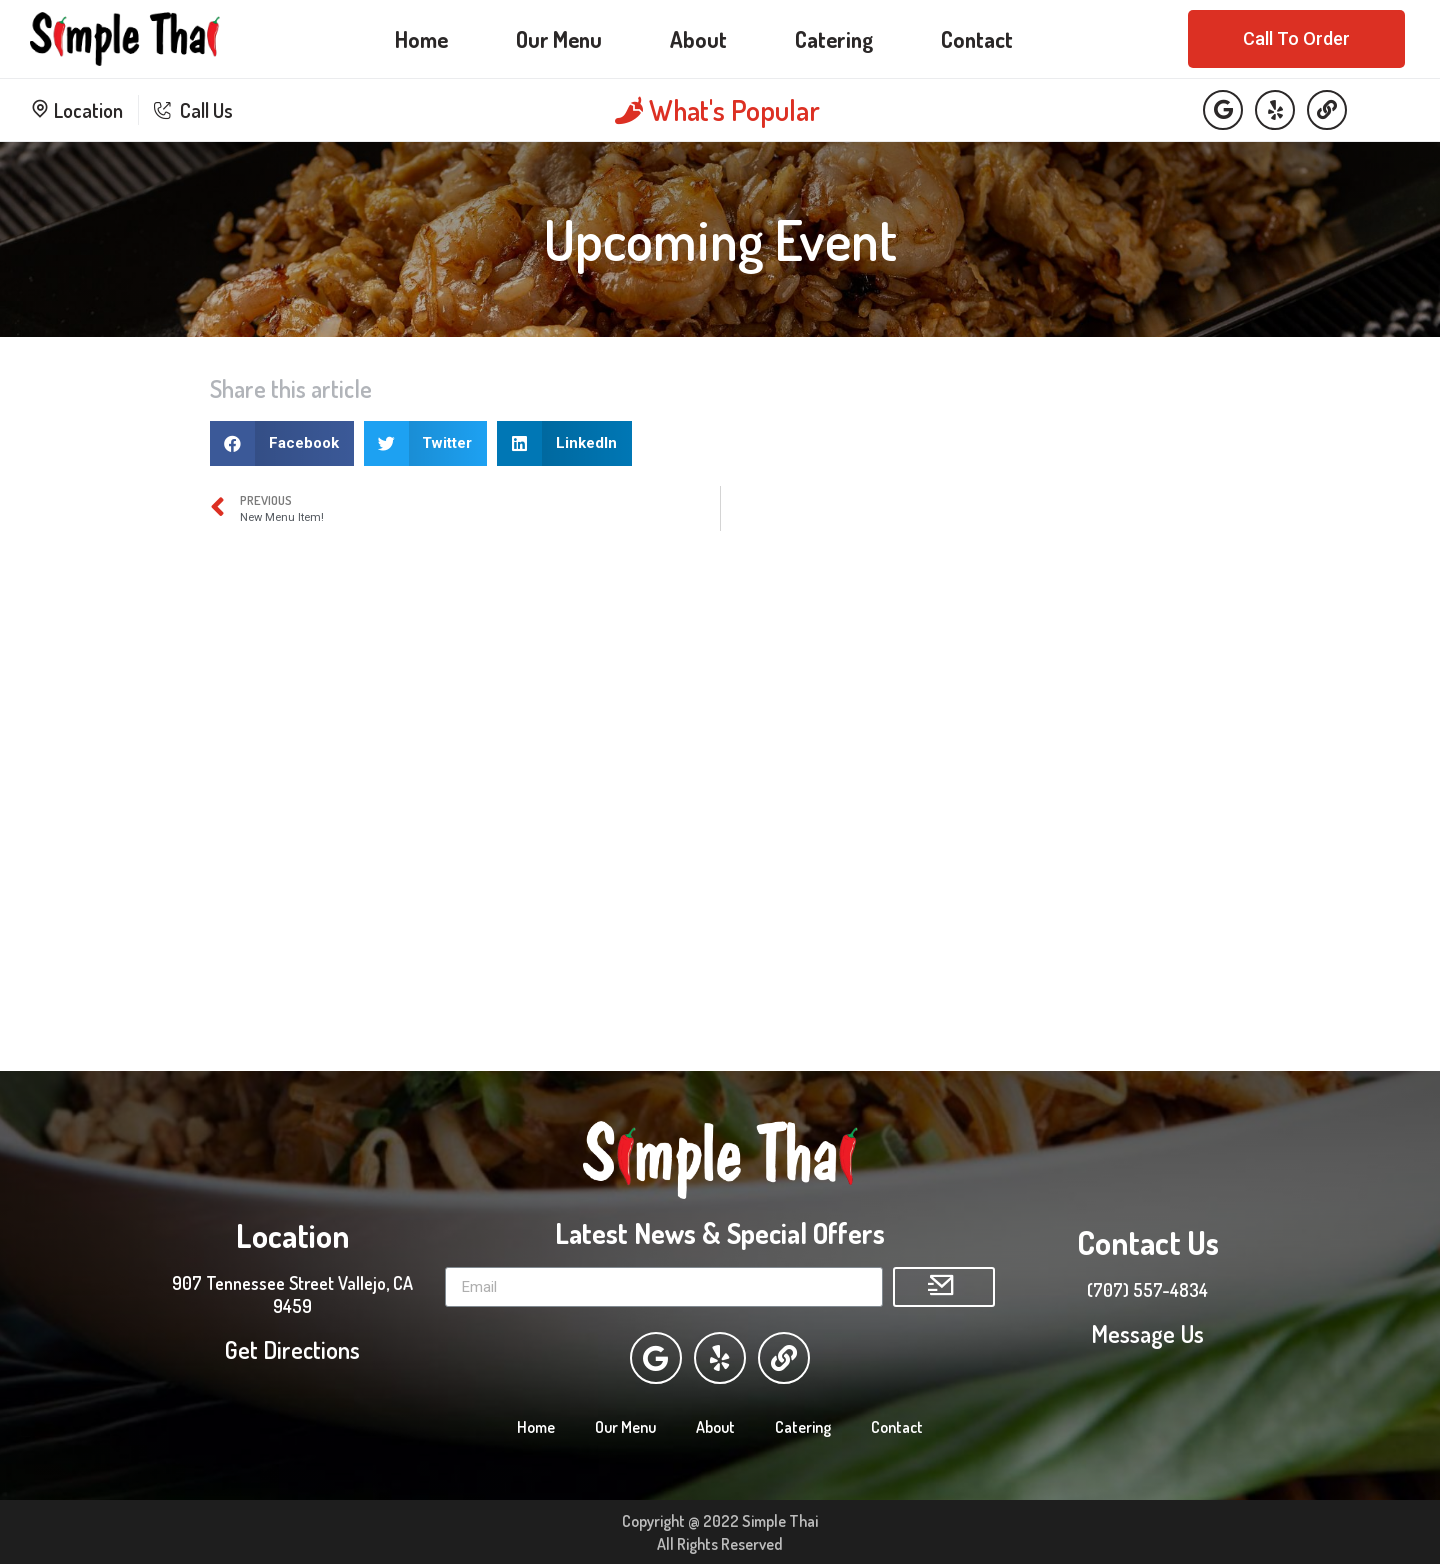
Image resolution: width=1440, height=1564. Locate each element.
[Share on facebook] (282, 443)
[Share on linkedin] (564, 443)
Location (76, 110)
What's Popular (717, 110)
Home (421, 39)
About (698, 39)
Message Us (1147, 1332)
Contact (977, 39)
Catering (834, 39)
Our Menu (559, 39)
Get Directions (292, 1348)
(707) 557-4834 (1147, 1289)
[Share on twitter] (426, 443)
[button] (1296, 39)
